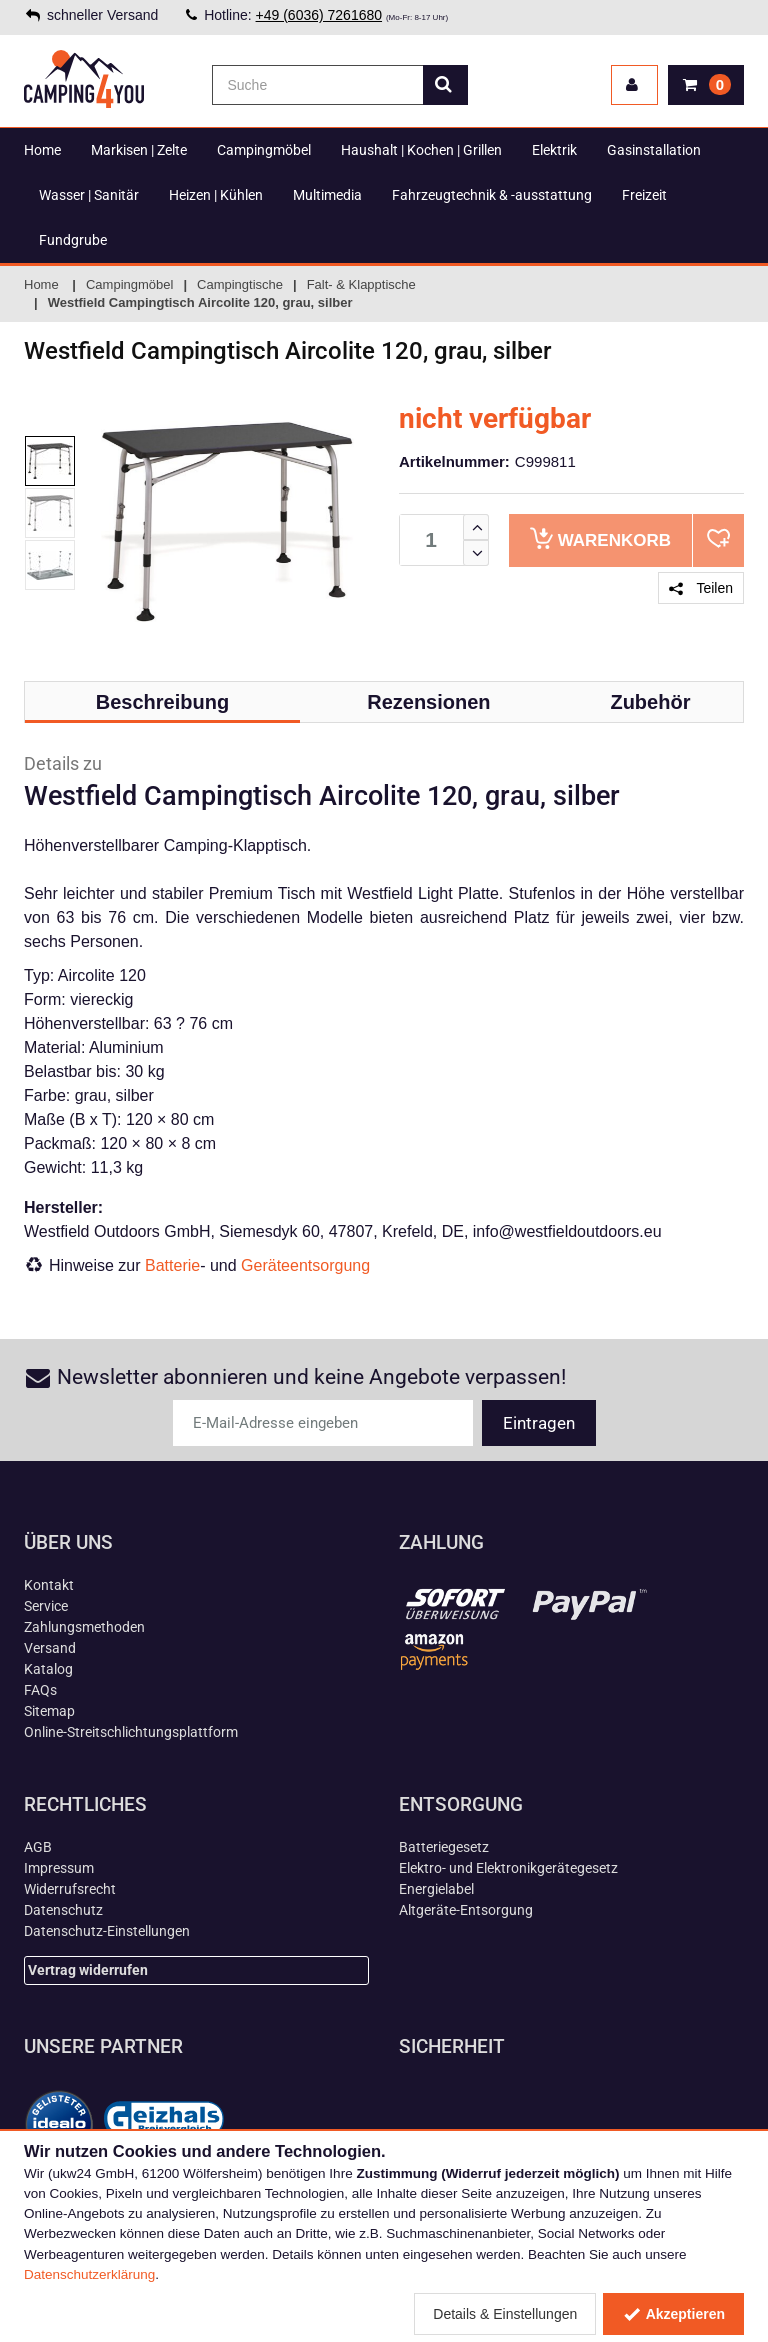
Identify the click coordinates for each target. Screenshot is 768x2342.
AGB (38, 1847)
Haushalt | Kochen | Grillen (421, 150)
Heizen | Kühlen (216, 195)
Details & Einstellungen (505, 2314)
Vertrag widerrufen (88, 1970)
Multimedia (327, 195)
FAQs (40, 1690)
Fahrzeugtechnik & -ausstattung (492, 195)
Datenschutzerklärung (89, 2274)
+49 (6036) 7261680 (319, 15)
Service (46, 1606)
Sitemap (49, 1711)
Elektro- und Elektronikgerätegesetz (508, 1868)
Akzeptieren (673, 2314)
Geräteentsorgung (305, 1265)
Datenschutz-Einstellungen (107, 1931)
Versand (50, 1648)
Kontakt (49, 1585)
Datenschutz (63, 1910)
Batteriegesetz (444, 1847)
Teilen (701, 588)
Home (42, 150)
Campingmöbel (264, 150)
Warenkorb (600, 538)
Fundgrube (73, 240)
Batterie (172, 1265)
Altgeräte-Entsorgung (466, 1910)
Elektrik (554, 150)
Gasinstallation (654, 150)
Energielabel (436, 1889)
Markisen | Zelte (139, 150)
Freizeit (644, 195)
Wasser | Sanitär (89, 195)
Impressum (59, 1868)
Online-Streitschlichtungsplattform (131, 1732)
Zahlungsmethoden (84, 1627)
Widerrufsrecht (70, 1889)
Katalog (48, 1669)
